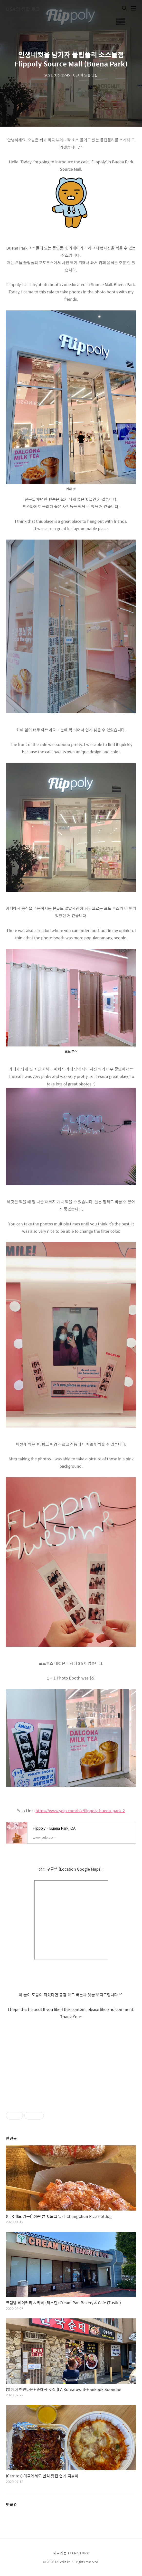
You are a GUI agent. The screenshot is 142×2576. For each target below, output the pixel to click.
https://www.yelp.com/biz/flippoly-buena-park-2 (80, 1811)
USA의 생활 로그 (23, 9)
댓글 (11, 2504)
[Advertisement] (71, 2069)
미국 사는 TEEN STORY (71, 2553)
